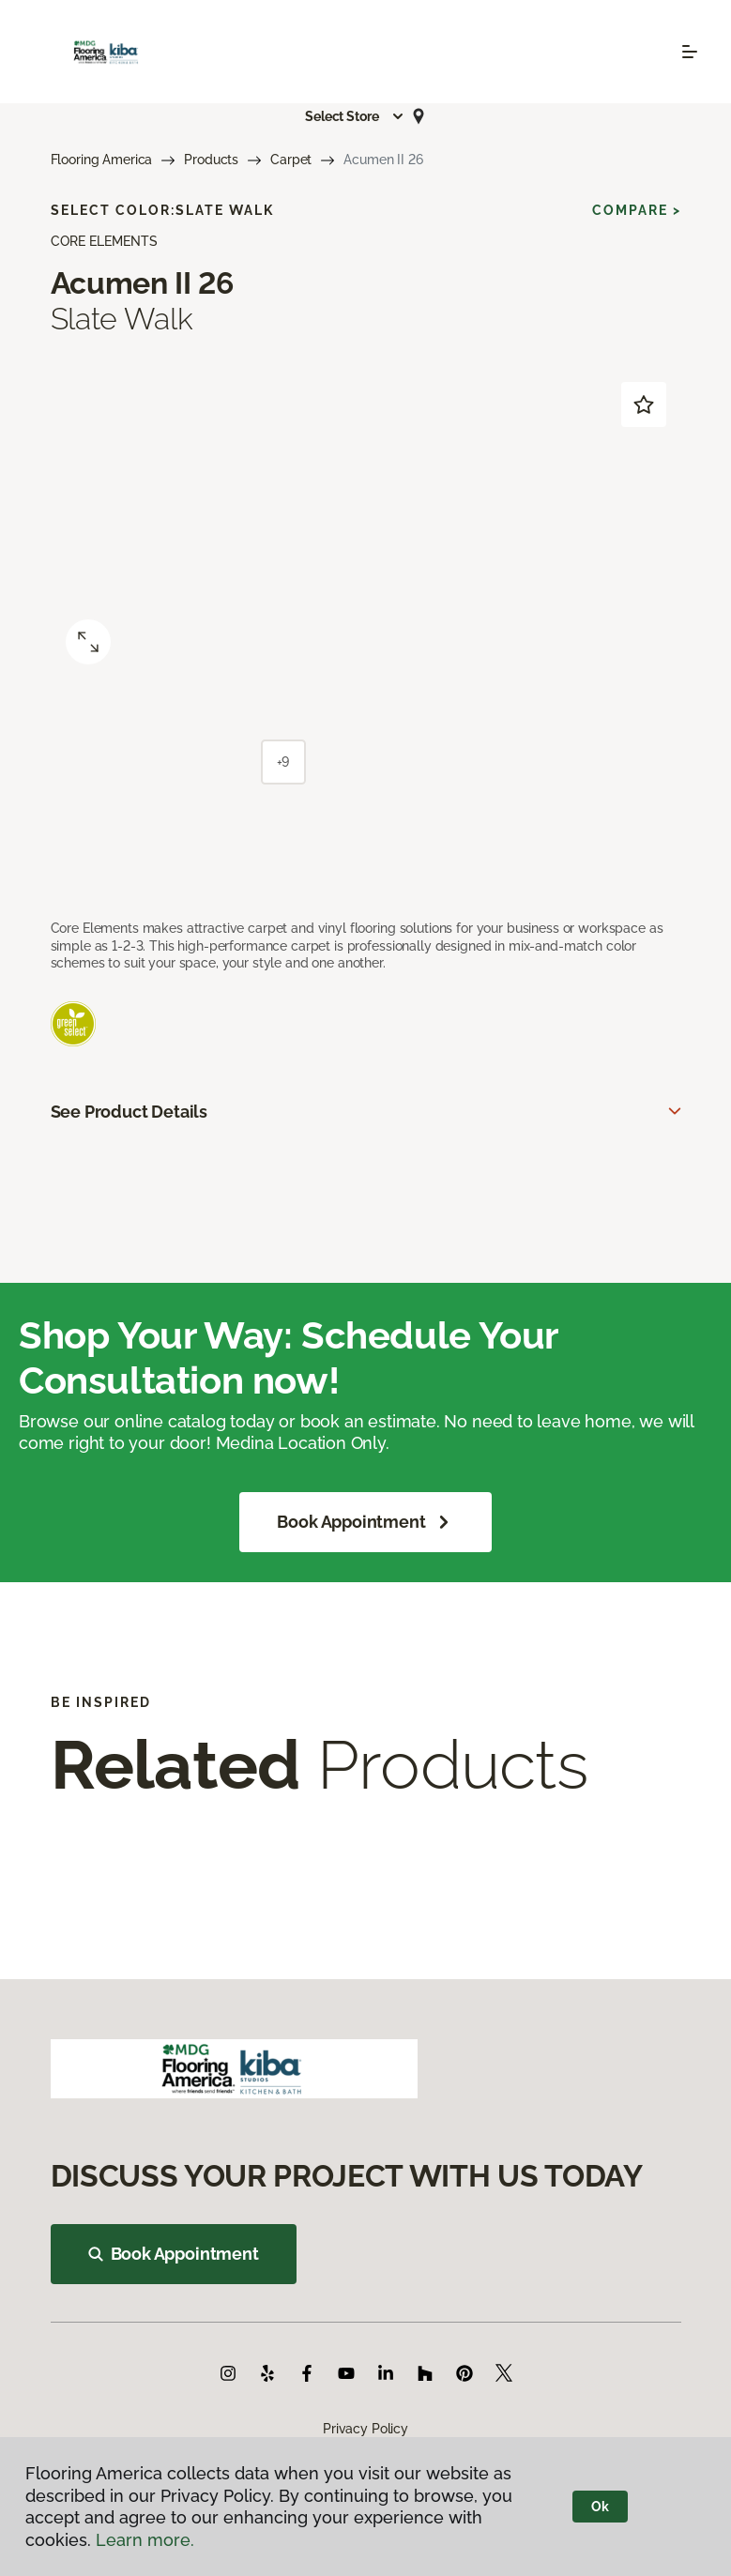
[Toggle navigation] (689, 51)
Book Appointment (365, 1522)
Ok (600, 2506)
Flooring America (102, 159)
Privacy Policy (365, 2428)
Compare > (636, 210)
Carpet (291, 159)
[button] (354, 116)
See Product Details (129, 1111)
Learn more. (145, 2540)
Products (211, 159)
